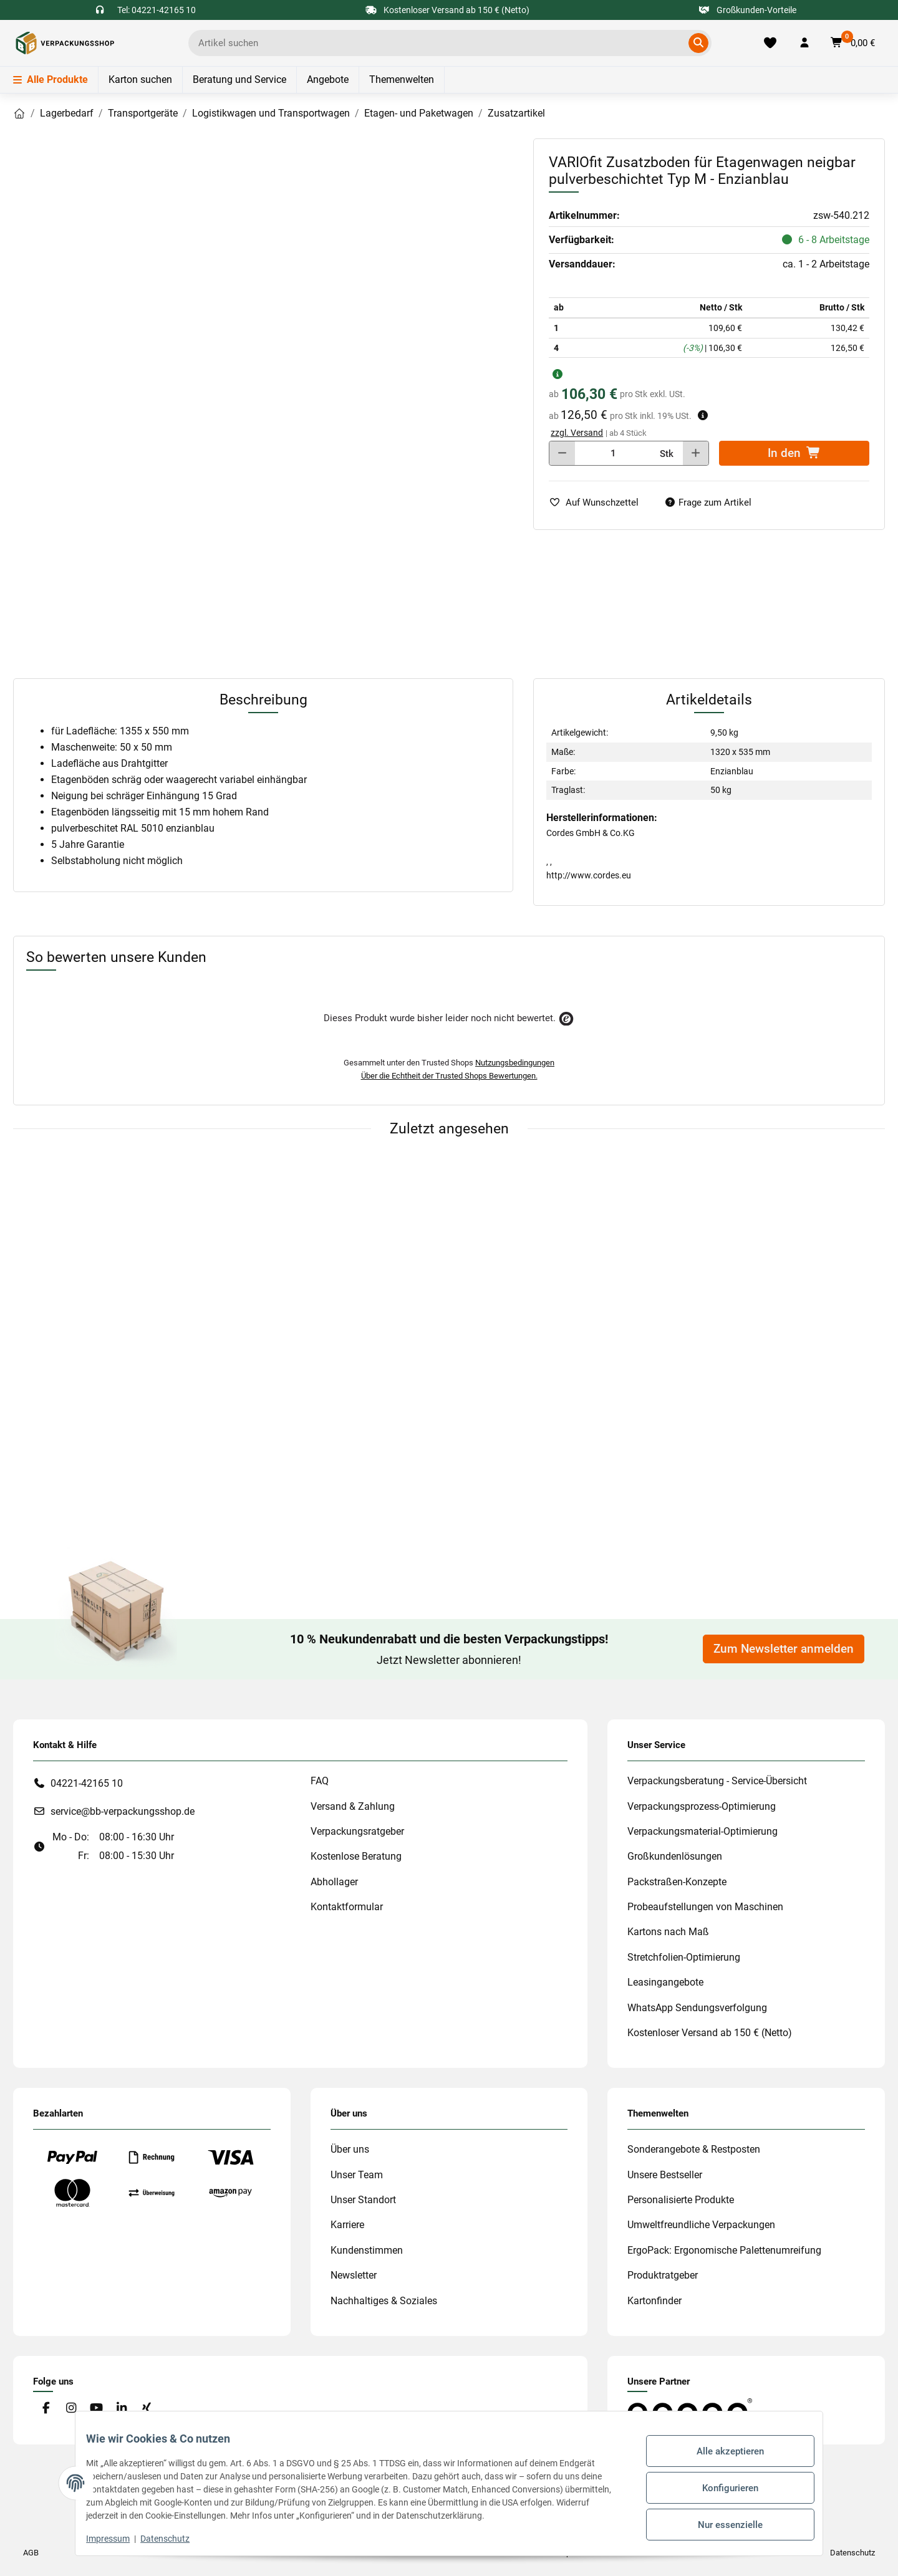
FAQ (320, 1781)
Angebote (328, 79)
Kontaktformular (347, 1907)
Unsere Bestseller (664, 2175)
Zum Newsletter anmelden (783, 1649)
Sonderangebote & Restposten (693, 2149)
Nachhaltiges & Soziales (384, 2301)
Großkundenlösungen (674, 1856)
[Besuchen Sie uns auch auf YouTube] (96, 2408)
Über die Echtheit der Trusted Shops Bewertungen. (449, 1075)
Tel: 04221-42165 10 (156, 10)
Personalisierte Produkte (680, 2200)
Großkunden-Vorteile (748, 10)
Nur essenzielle (721, 2520)
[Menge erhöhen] (695, 453)
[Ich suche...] (440, 43)
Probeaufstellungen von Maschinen (705, 1907)
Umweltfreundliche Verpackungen (701, 2225)
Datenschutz (174, 2539)
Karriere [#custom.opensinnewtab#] (347, 2225)
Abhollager (334, 1882)
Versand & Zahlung (353, 1806)
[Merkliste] (770, 43)
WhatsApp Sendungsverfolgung (697, 2008)
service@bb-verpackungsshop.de (123, 1811)
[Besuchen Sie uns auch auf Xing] (147, 2408)
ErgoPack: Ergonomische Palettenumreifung (724, 2250)
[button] (804, 43)
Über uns (350, 2149)
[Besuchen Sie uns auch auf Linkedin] (121, 2408)
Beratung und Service (239, 79)
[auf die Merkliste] (599, 502)
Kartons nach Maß (668, 1932)
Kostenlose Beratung (356, 1856)
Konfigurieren (721, 2487)
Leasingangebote (665, 1982)
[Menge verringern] (562, 453)
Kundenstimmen (367, 2250)
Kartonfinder (654, 2301)
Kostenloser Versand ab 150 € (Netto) (709, 2033)
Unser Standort (363, 2200)
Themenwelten (401, 79)
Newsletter (354, 2275)
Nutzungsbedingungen (514, 1062)
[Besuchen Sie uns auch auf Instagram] (71, 2408)
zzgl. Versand (577, 433)
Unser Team (357, 2175)
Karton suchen (140, 79)
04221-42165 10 (87, 1783)
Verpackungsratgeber (357, 1831)
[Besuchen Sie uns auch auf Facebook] (46, 2408)
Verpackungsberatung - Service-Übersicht (717, 1781)
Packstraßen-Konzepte (677, 1882)
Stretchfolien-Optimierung (683, 1957)
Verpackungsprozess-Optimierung (701, 1806)
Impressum (117, 2539)
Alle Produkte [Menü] (50, 79)
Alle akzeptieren (720, 2456)
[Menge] (613, 453)
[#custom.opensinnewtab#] (689, 2410)
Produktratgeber (662, 2275)
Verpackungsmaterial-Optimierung (702, 1831)
